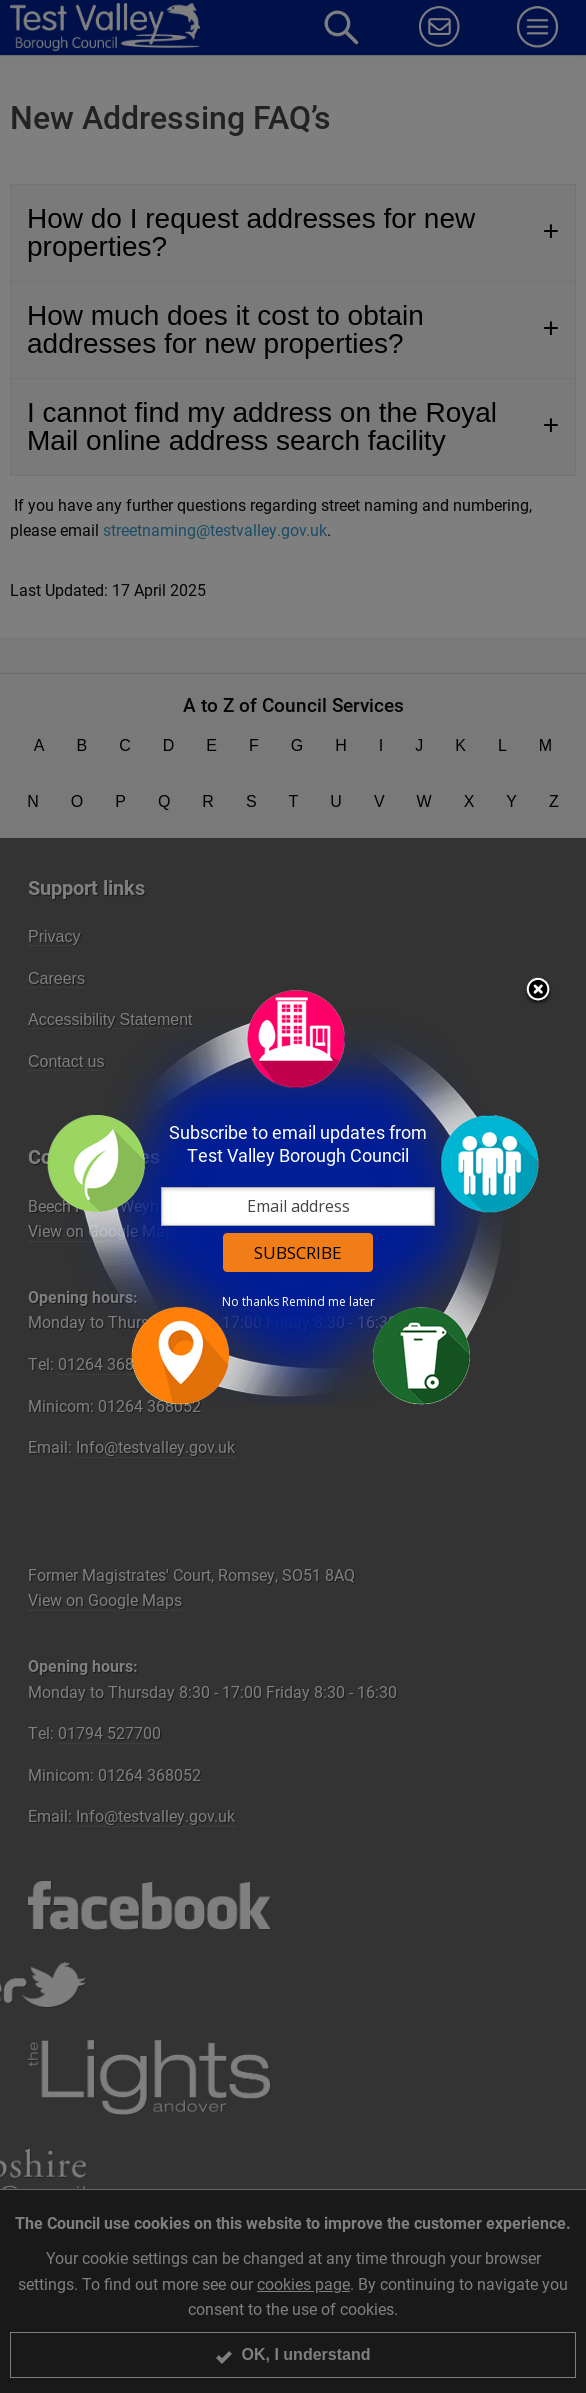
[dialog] (293, 1196)
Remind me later (328, 1302)
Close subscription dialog (538, 991)
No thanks (250, 1302)
